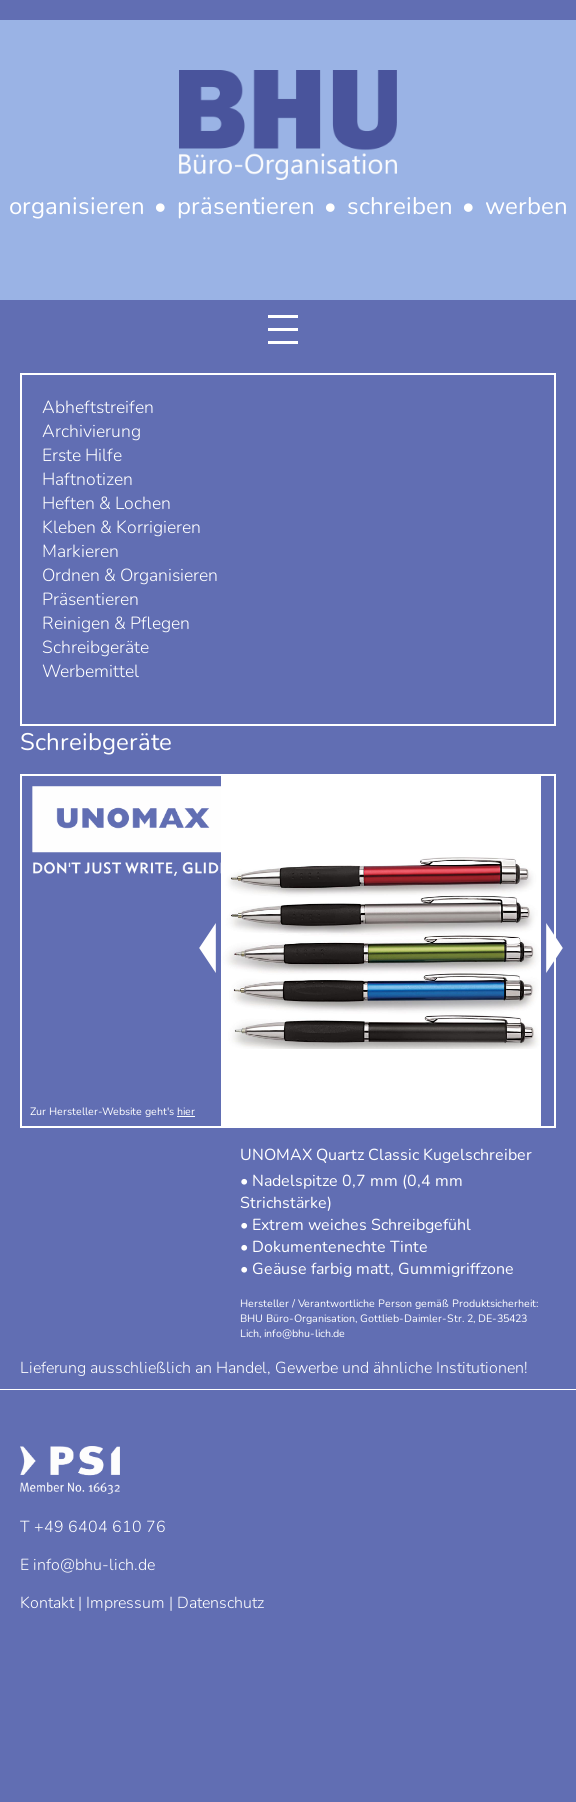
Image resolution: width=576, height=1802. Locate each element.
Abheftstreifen (98, 407)
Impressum (125, 1603)
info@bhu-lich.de (94, 1565)
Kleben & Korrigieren (121, 527)
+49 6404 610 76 (100, 1527)
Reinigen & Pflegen (116, 623)
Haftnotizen (87, 479)
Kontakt (47, 1603)
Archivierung (91, 431)
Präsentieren (90, 599)
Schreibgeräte (95, 647)
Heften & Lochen (106, 503)
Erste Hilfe (82, 455)
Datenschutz (220, 1603)
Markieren (80, 551)
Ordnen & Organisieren (130, 575)
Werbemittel (90, 671)
